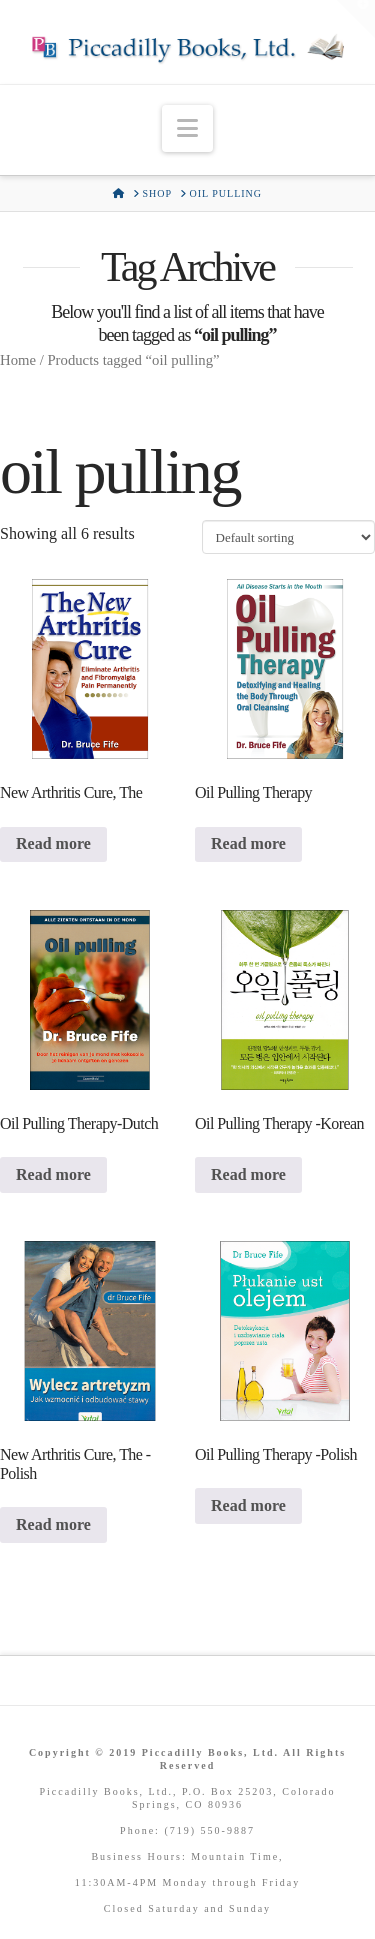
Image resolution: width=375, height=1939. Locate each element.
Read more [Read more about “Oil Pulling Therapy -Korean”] (248, 1174)
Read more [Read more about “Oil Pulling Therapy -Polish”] (248, 1505)
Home (18, 360)
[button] (187, 128)
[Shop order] (288, 537)
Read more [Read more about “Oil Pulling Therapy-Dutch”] (53, 1174)
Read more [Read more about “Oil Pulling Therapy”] (248, 843)
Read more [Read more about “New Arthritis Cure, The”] (53, 843)
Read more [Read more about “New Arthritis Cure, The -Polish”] (53, 1524)
